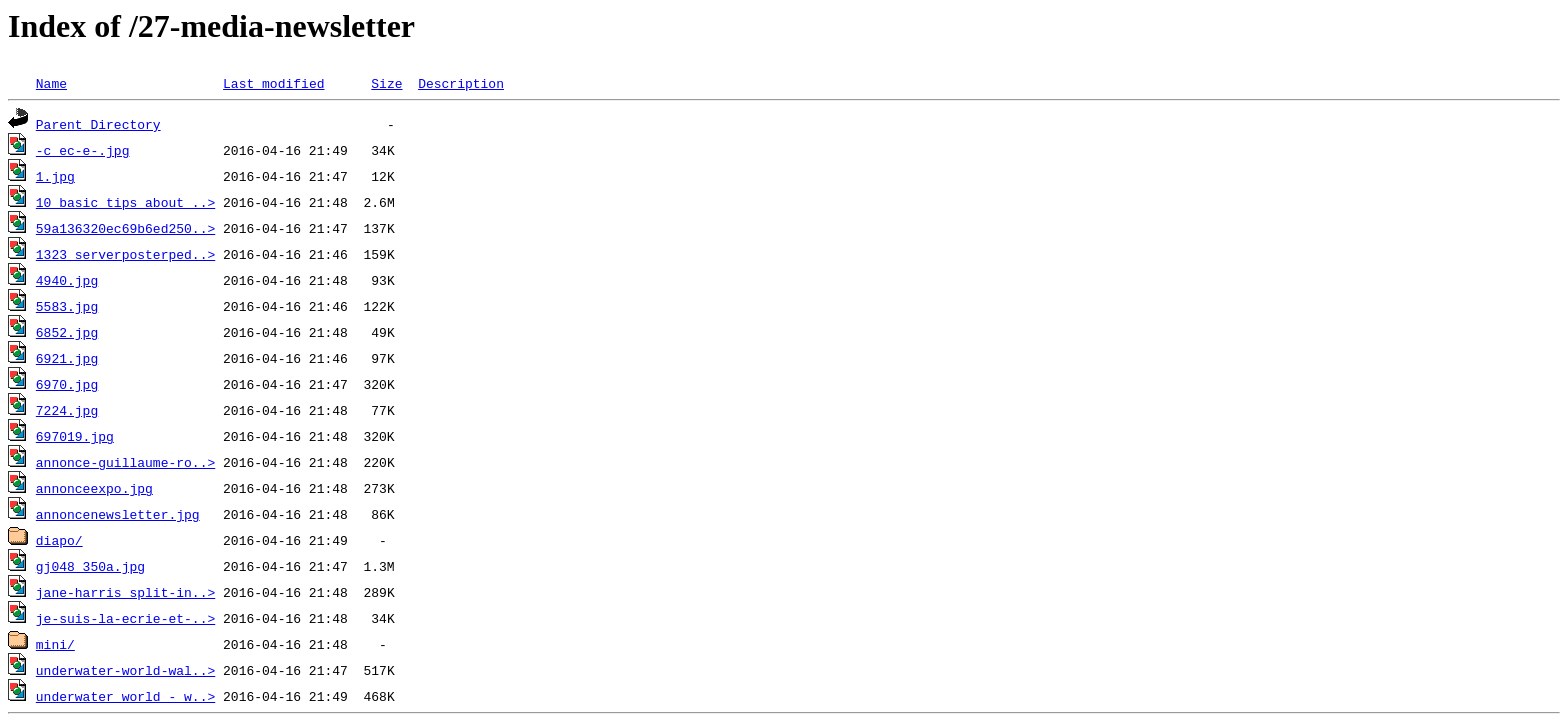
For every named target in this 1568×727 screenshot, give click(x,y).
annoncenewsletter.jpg (118, 514)
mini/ (55, 644)
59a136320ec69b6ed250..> (125, 228)
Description (461, 83)
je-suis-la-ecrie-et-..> (125, 618)
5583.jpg (67, 306)
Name (51, 83)
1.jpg (55, 176)
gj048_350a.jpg (90, 566)
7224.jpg (67, 410)
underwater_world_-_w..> (125, 696)
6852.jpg (67, 332)
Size (386, 83)
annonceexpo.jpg (94, 488)
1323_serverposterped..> (125, 254)
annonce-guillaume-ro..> (125, 462)
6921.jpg (67, 358)
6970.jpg (67, 384)
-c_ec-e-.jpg (83, 150)
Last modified (273, 83)
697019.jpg (75, 436)
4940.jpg (67, 280)
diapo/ (59, 540)
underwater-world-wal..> (125, 670)
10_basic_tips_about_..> (125, 202)
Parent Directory (98, 124)
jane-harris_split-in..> (125, 592)
